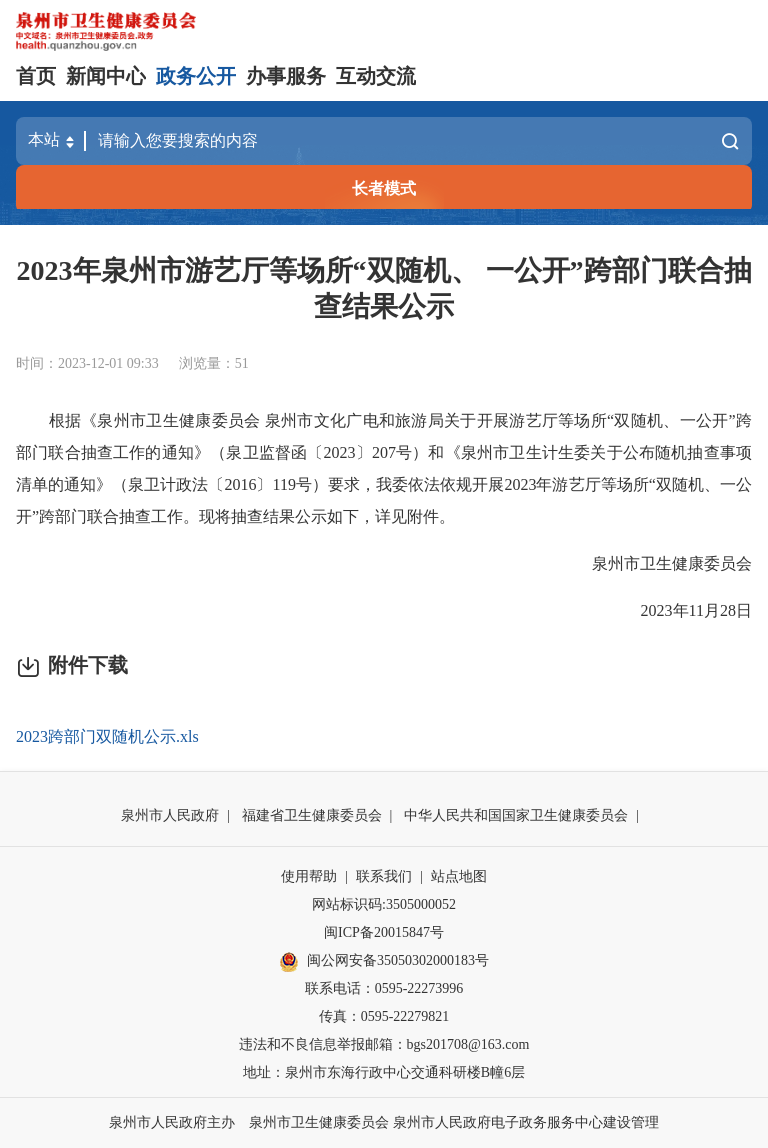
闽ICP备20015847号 (384, 932)
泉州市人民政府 (170, 815)
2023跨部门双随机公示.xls (107, 736)
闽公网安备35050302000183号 (384, 962)
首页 (36, 76)
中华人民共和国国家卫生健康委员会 (516, 815)
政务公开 (196, 76)
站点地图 (459, 876)
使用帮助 (309, 876)
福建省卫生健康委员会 (312, 815)
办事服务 (286, 76)
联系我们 (384, 876)
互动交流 (376, 76)
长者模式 (384, 188)
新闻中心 (106, 76)
